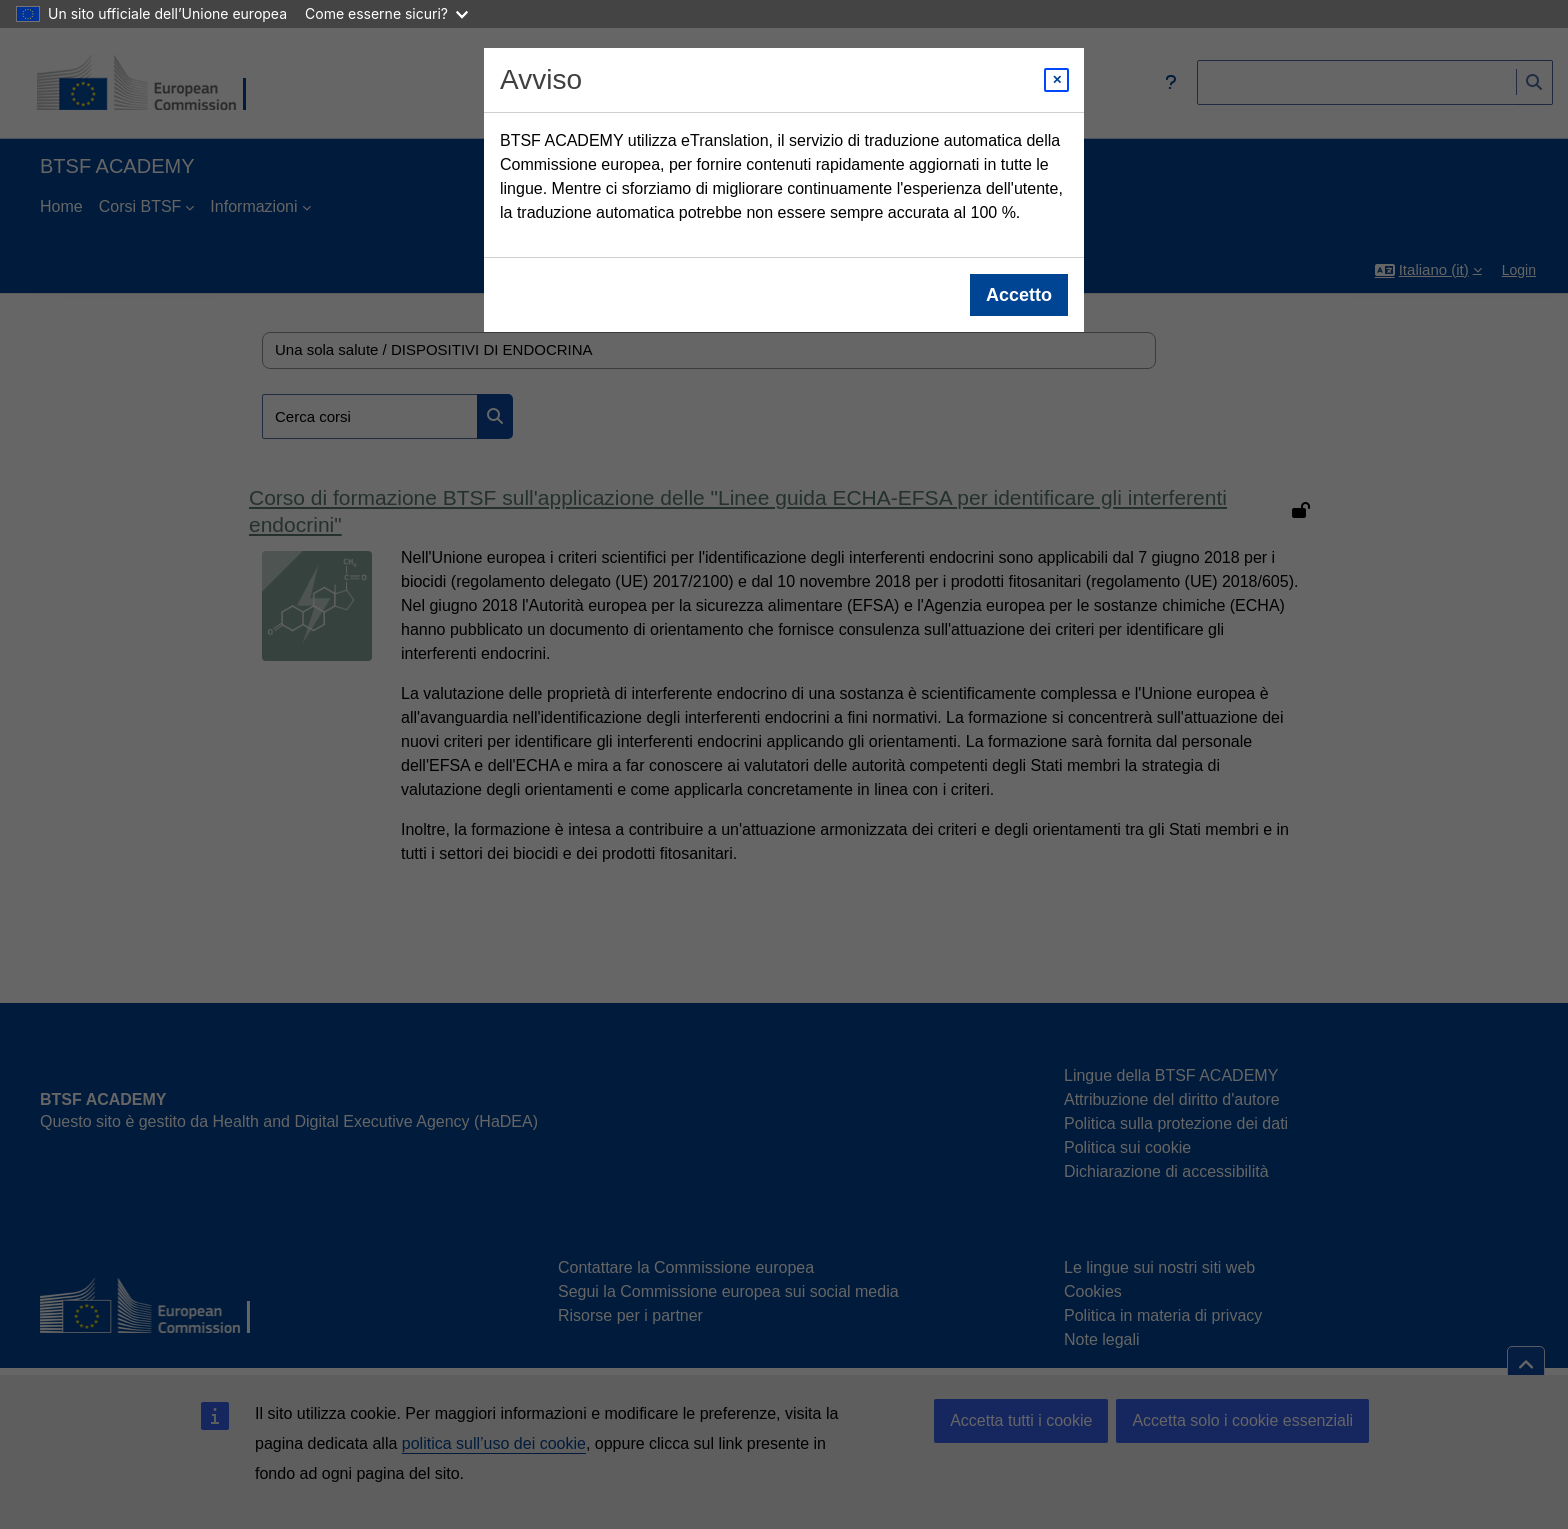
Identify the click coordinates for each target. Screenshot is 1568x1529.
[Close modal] (1056, 80)
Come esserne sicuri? (386, 13)
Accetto (1019, 295)
